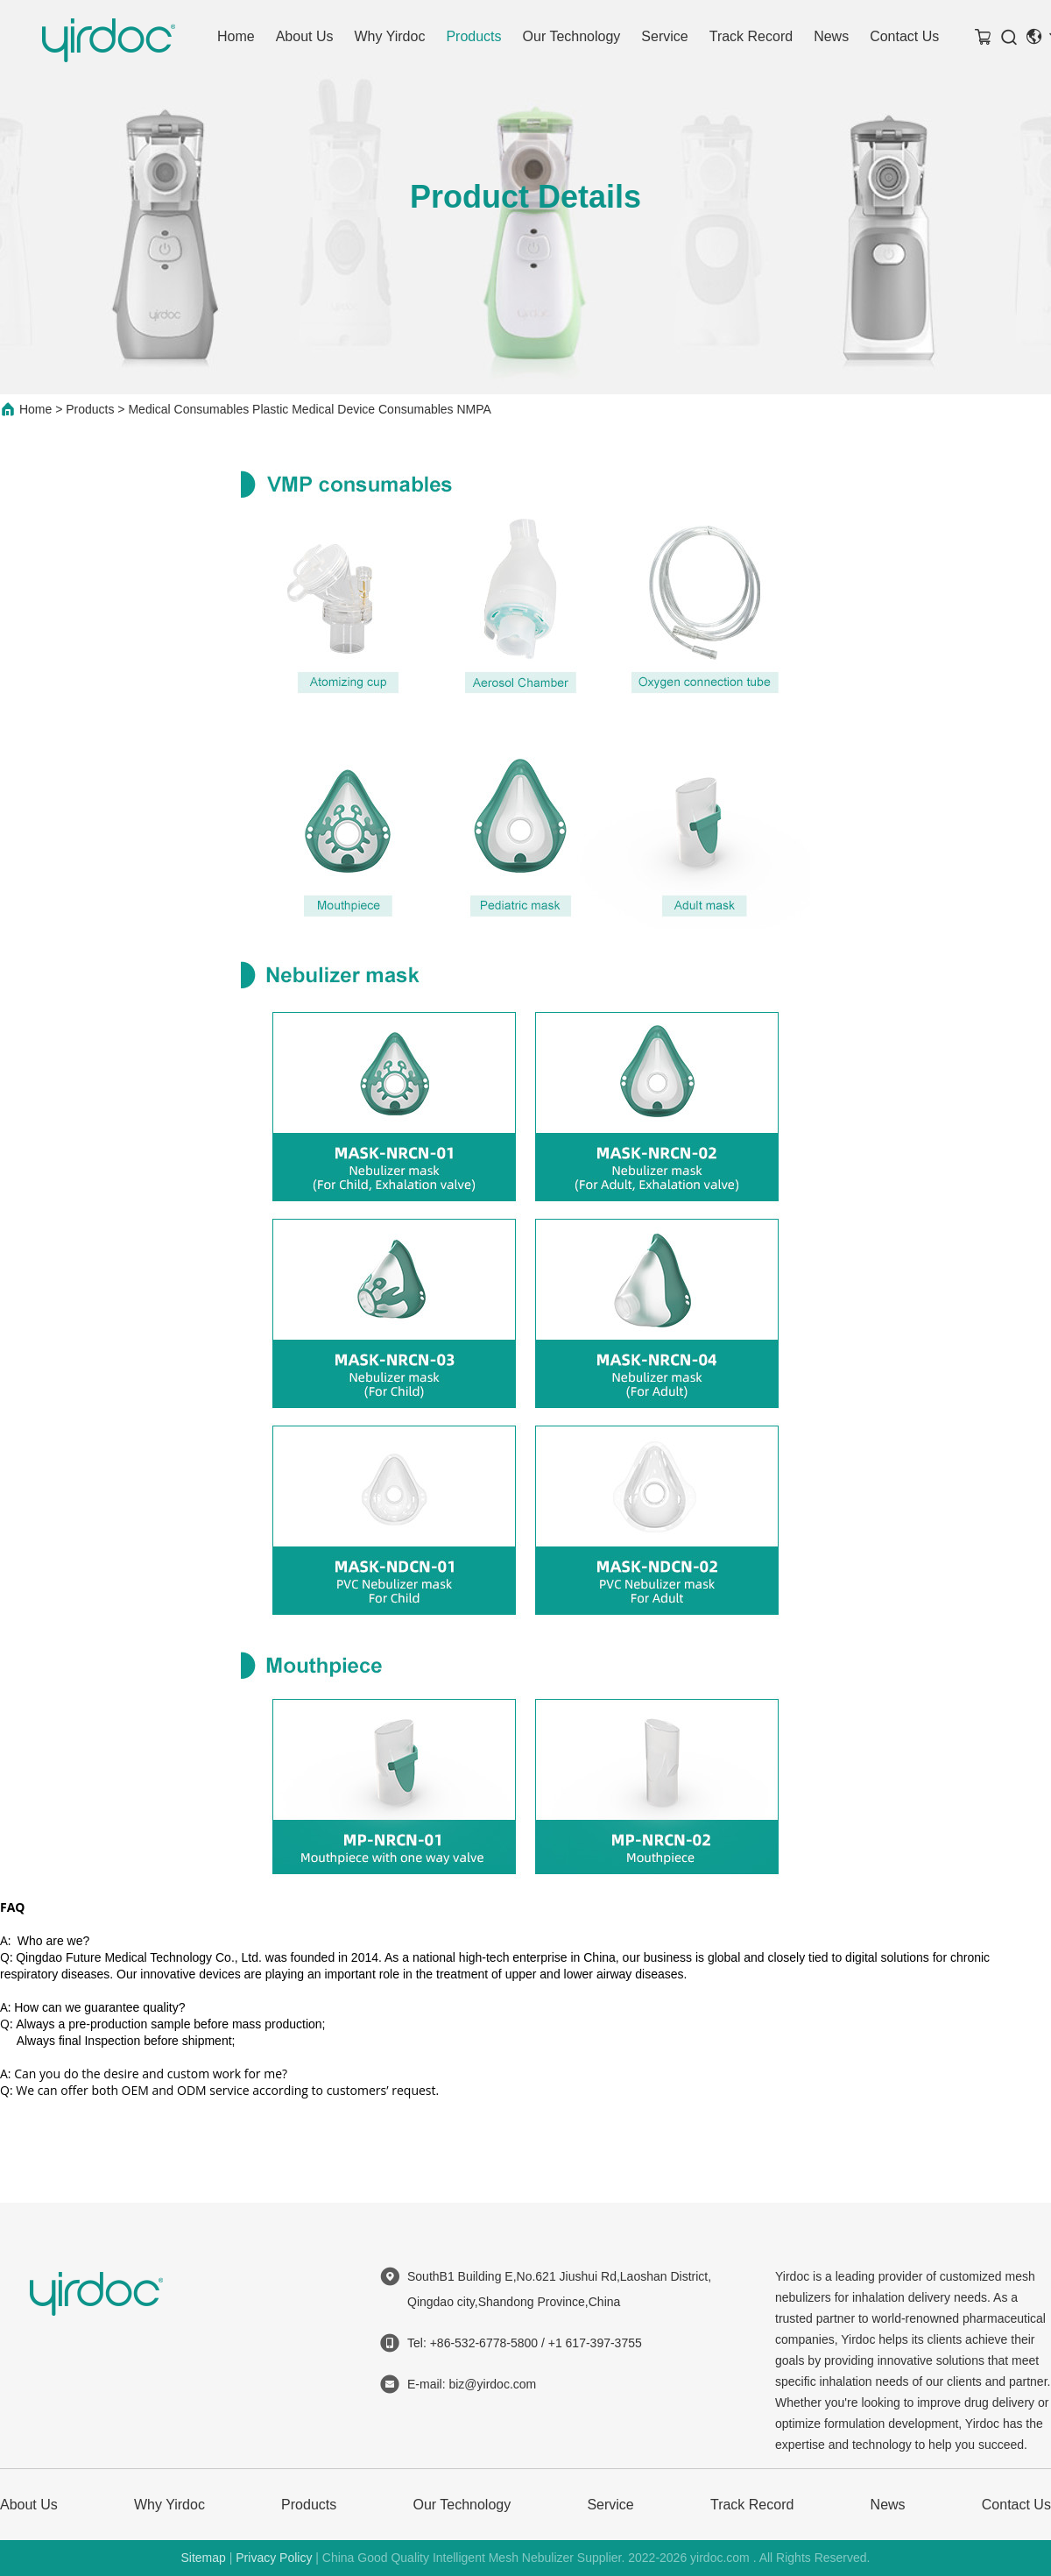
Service (664, 36)
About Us (305, 36)
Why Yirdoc (390, 36)
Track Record (751, 36)
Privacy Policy (274, 2558)
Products (473, 36)
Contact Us (904, 36)
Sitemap (202, 2558)
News (831, 36)
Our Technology (572, 36)
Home (236, 36)
